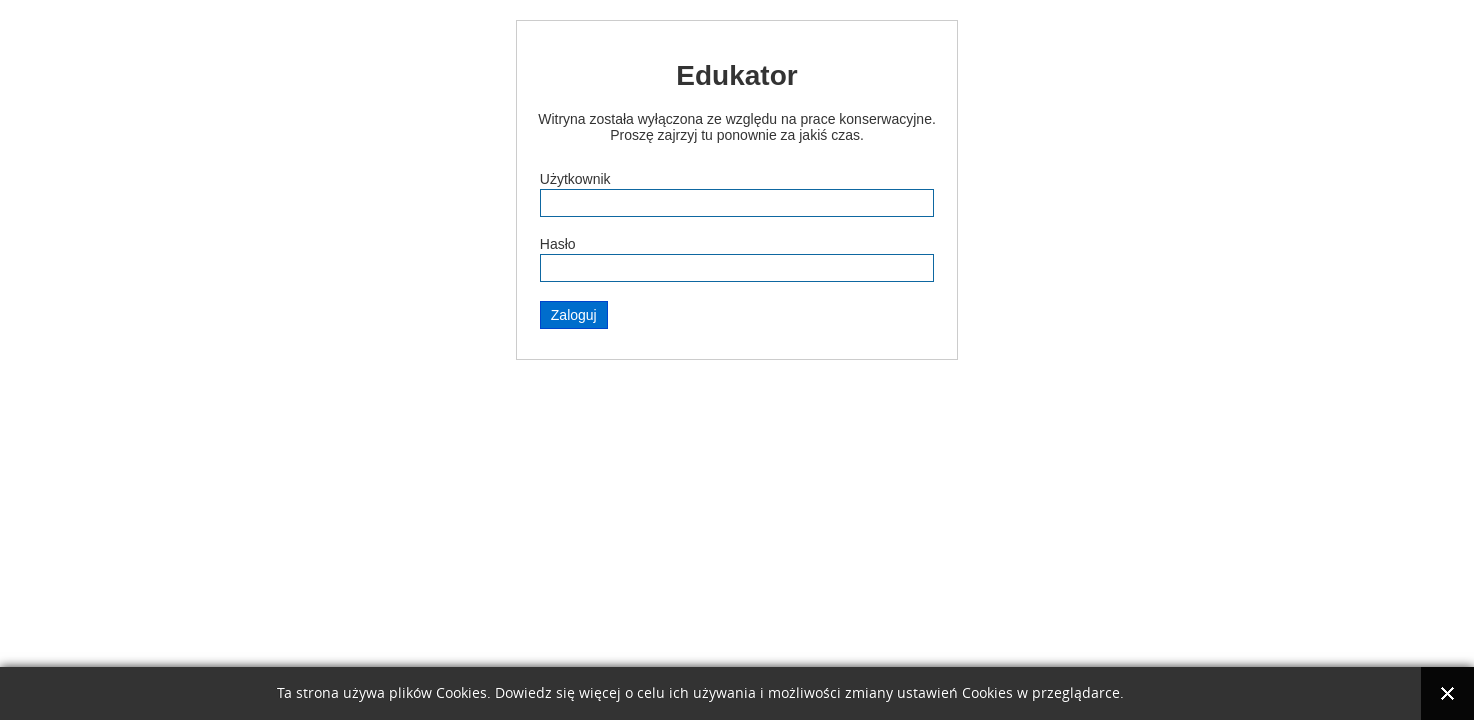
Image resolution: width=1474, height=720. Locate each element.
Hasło (558, 244)
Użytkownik (575, 179)
